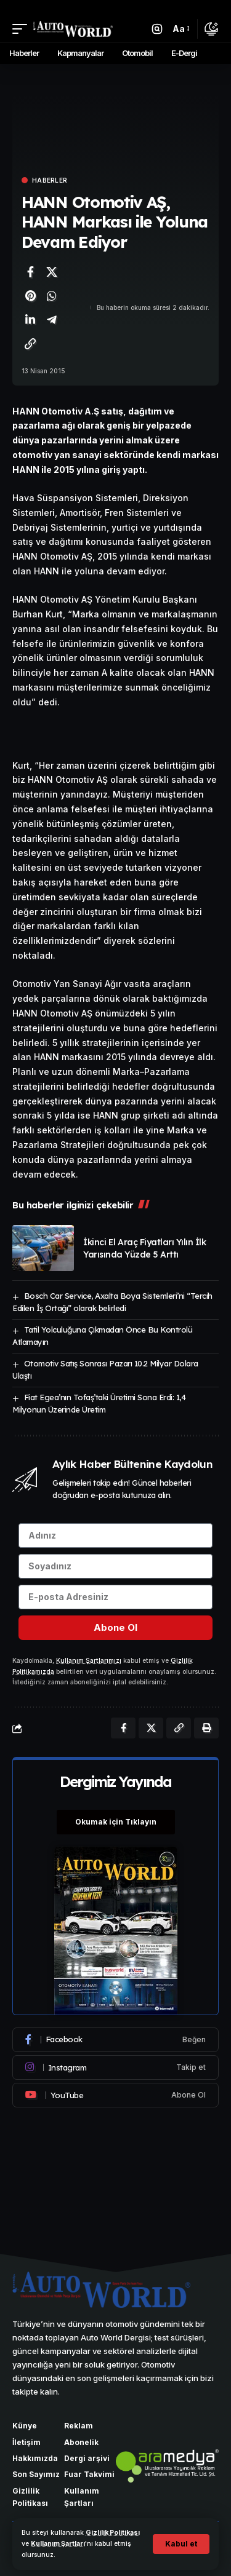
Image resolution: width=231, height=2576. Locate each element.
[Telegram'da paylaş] (51, 320)
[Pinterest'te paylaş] (30, 296)
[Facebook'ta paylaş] (30, 272)
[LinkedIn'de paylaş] (30, 320)
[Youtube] (115, 2095)
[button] (181, 2544)
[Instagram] (115, 2067)
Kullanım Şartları (58, 2544)
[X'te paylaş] (51, 272)
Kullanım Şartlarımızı (88, 1661)
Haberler (49, 180)
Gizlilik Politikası (113, 2533)
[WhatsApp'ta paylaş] (51, 296)
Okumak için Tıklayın (115, 1821)
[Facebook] (115, 2039)
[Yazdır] (206, 1728)
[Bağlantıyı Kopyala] (30, 344)
